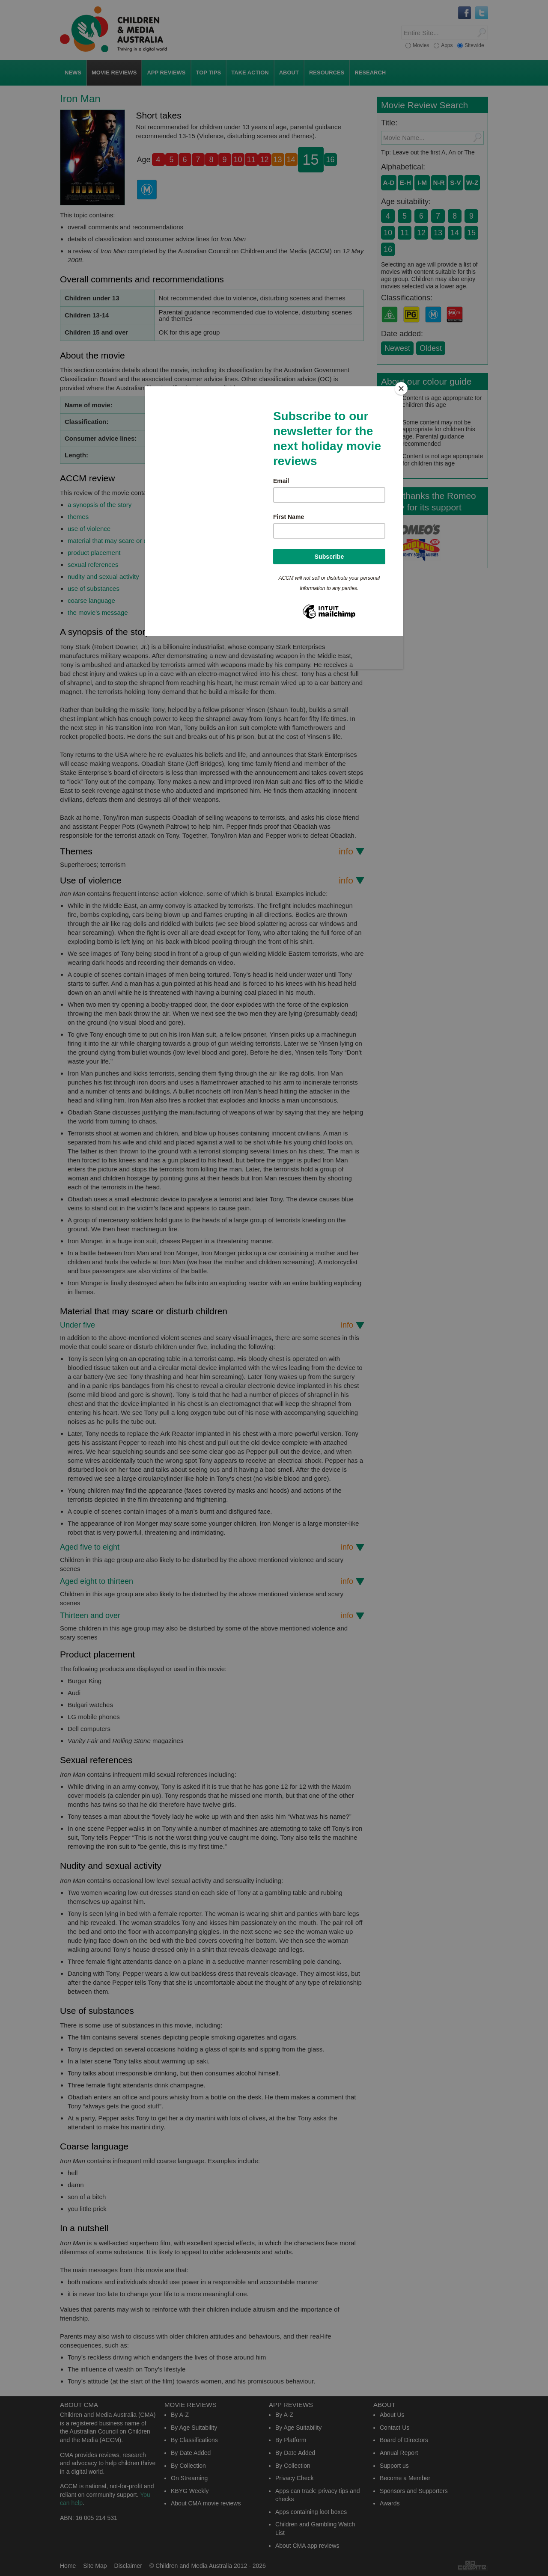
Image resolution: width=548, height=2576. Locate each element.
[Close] (401, 388)
